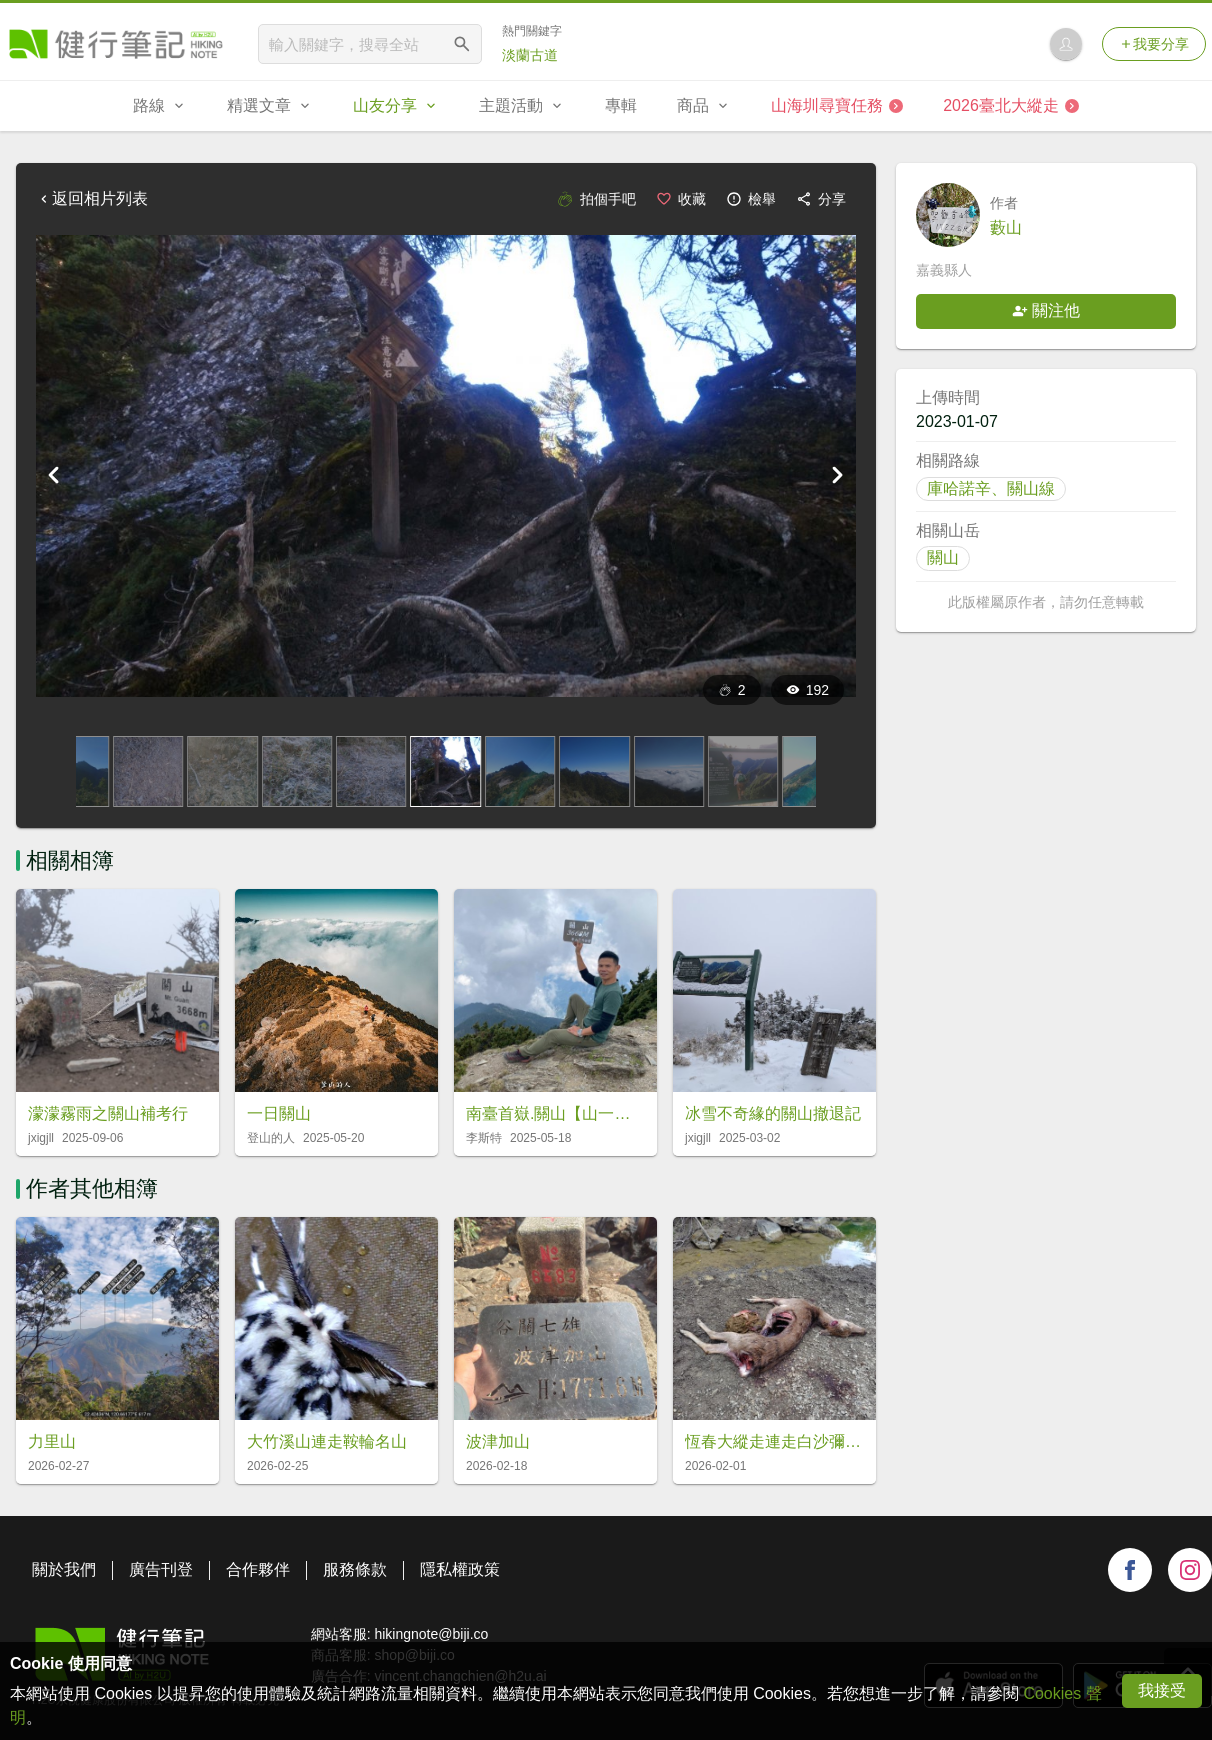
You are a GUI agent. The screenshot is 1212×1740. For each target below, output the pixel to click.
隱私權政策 (460, 1569)
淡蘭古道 (530, 55)
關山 (943, 557)
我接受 (1162, 1690)
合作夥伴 (258, 1569)
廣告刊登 (161, 1569)
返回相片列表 (92, 198)
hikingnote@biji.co (431, 1634)
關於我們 (64, 1569)
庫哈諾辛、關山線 (991, 488)
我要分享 (1154, 44)
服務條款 (355, 1569)
